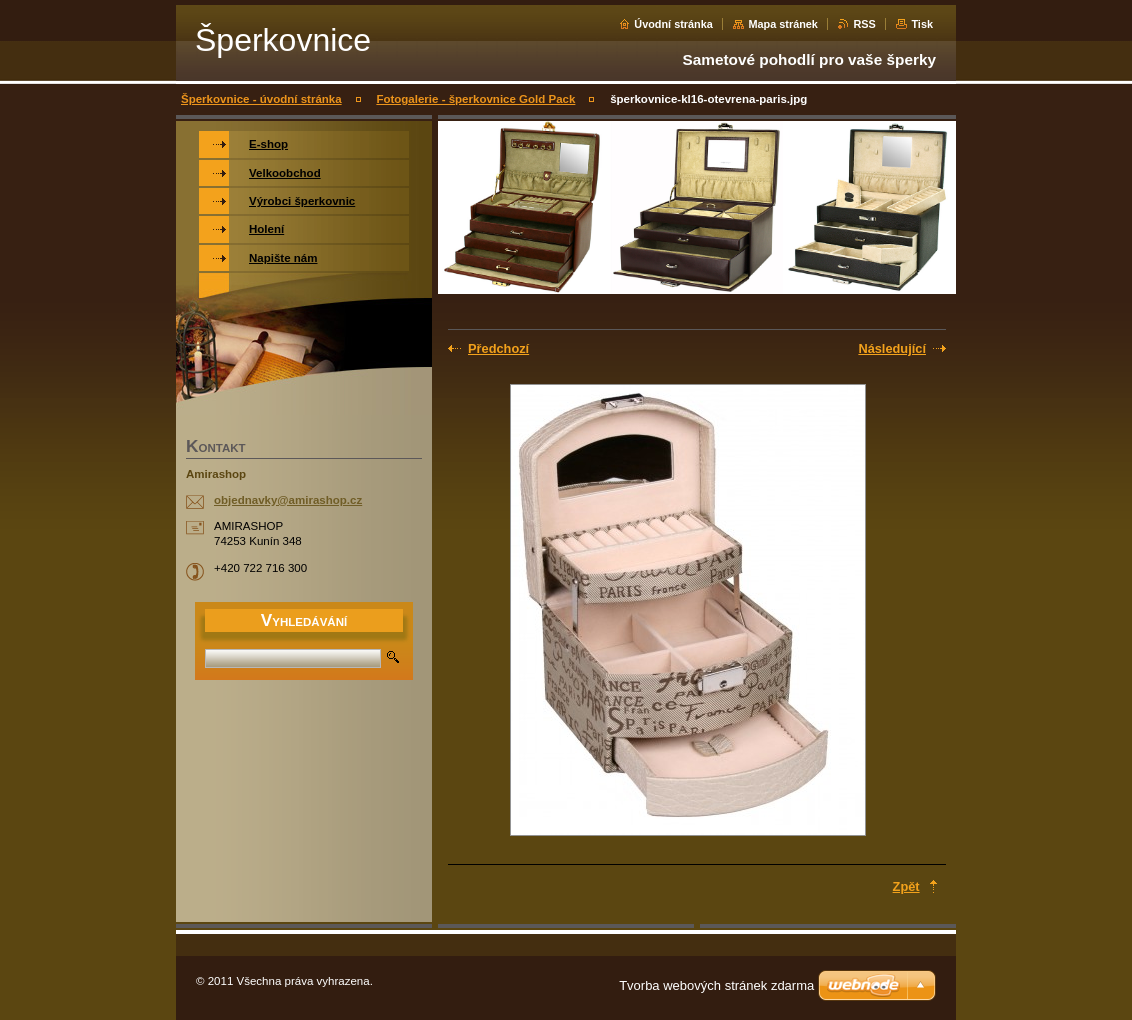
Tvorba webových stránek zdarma (716, 985)
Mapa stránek (783, 24)
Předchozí (498, 348)
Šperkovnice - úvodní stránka (261, 99)
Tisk (922, 24)
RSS (864, 24)
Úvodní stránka (673, 24)
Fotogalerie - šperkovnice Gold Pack (475, 99)
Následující (892, 348)
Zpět (906, 886)
